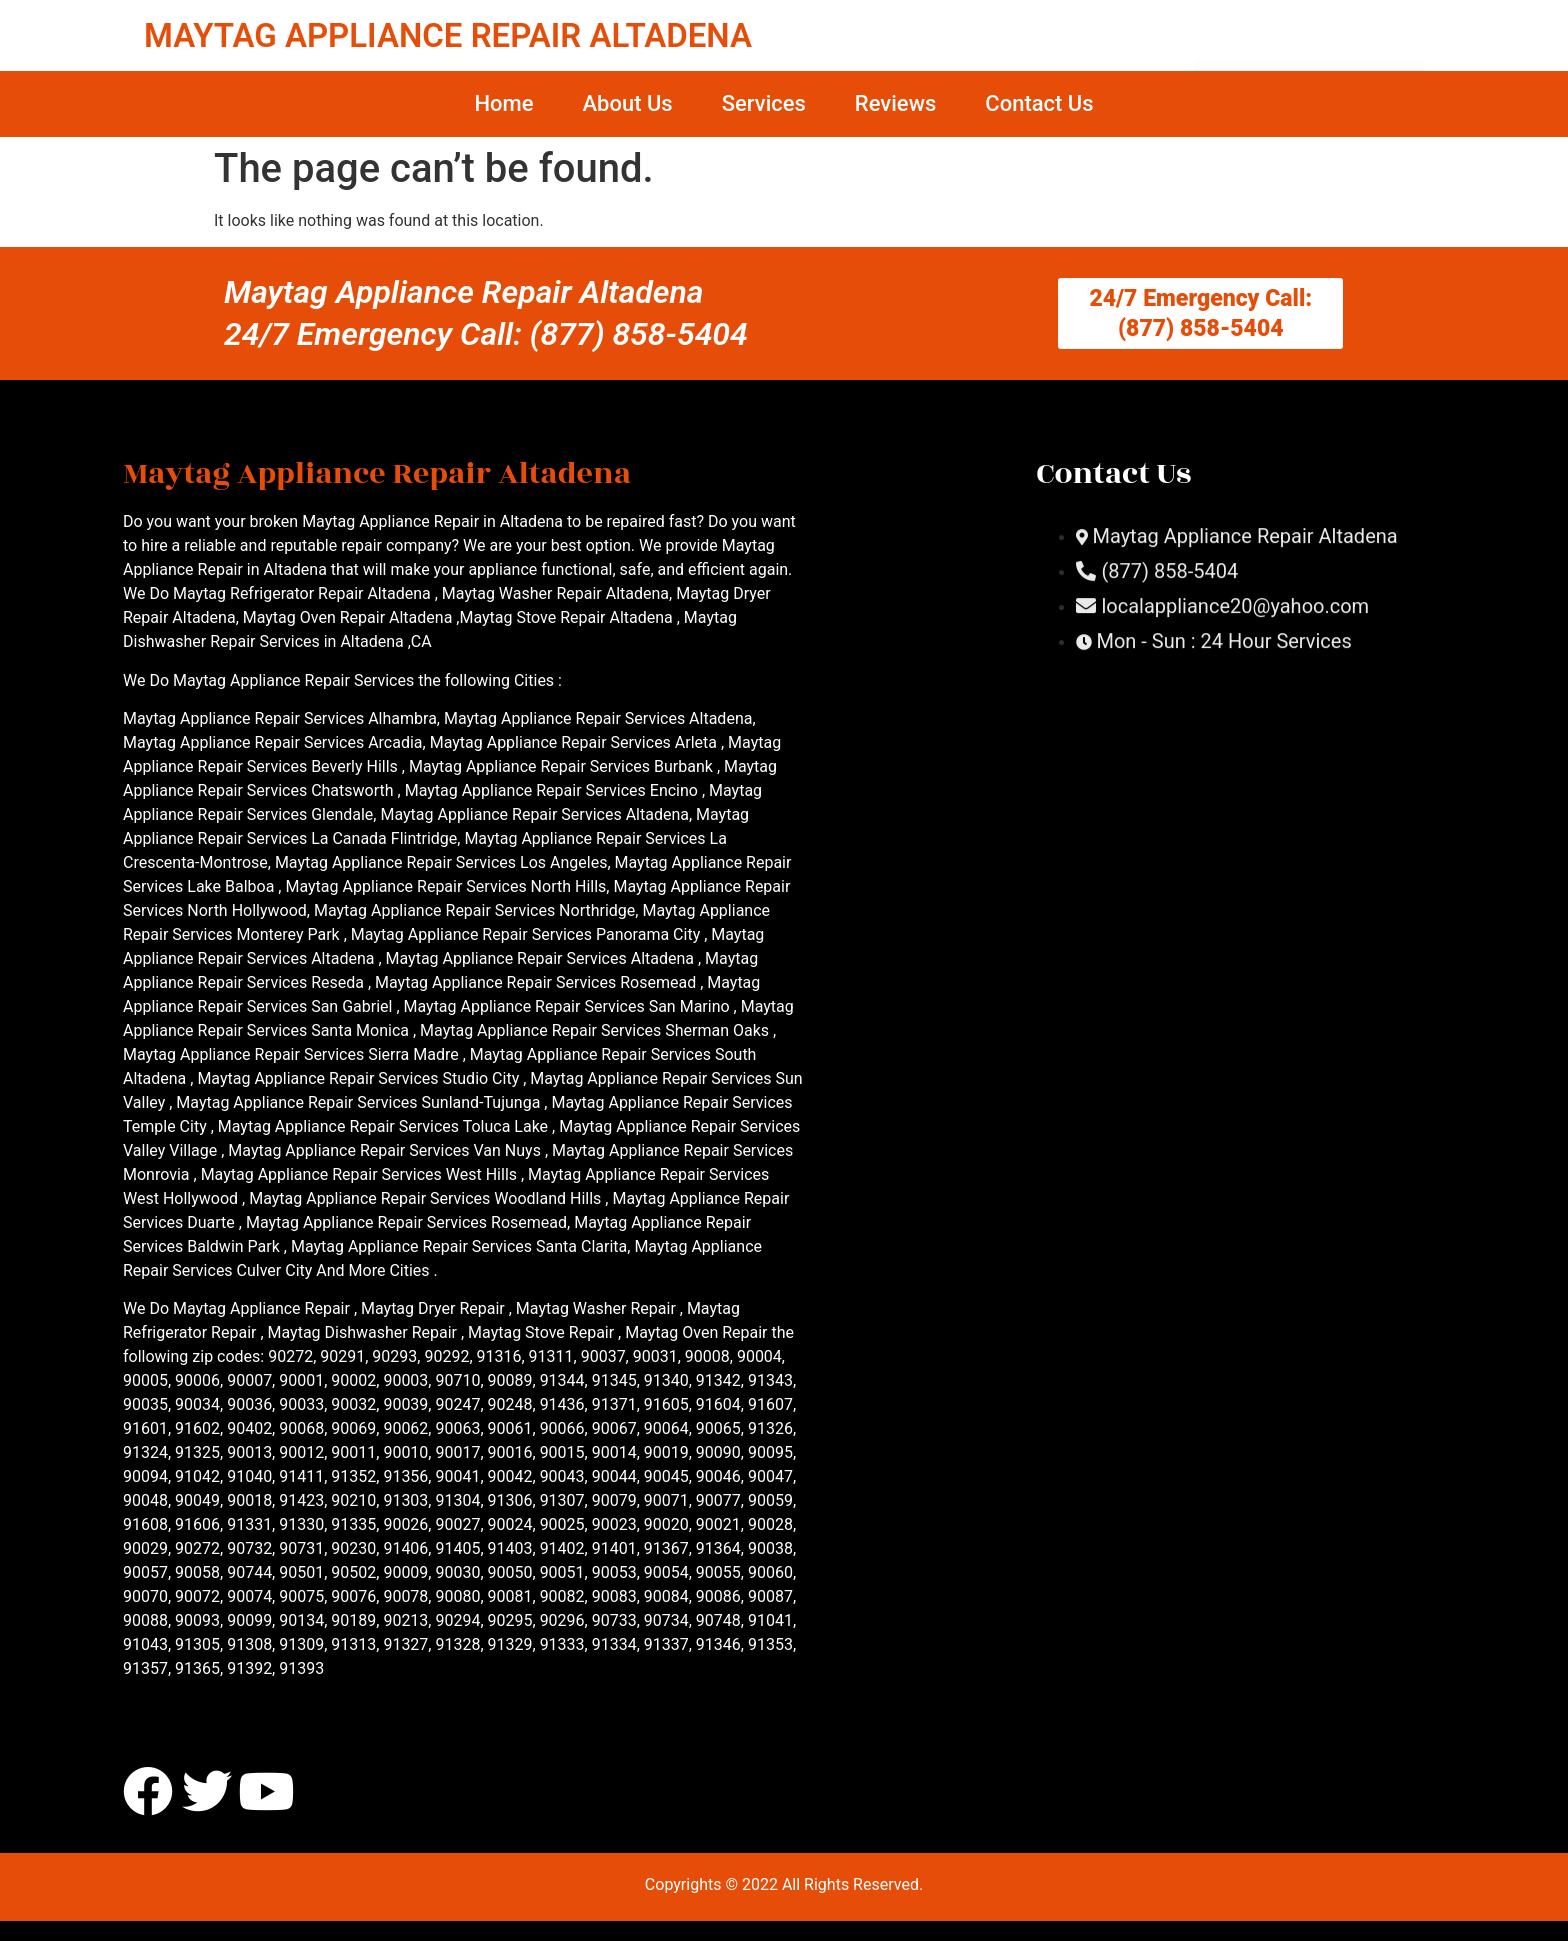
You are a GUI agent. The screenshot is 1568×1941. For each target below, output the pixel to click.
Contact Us (1039, 103)
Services (764, 103)
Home (503, 103)
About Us (627, 103)
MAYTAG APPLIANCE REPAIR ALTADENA (448, 35)
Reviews (895, 103)
